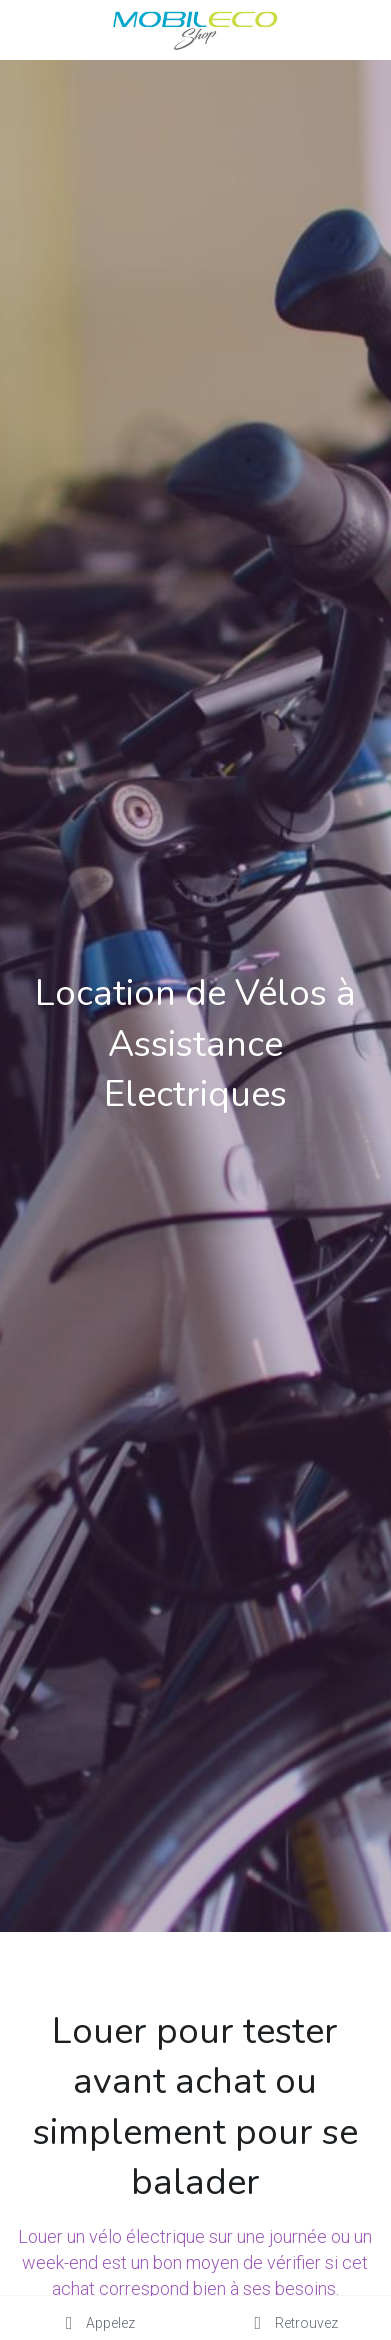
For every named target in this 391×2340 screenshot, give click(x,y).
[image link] (195, 28)
